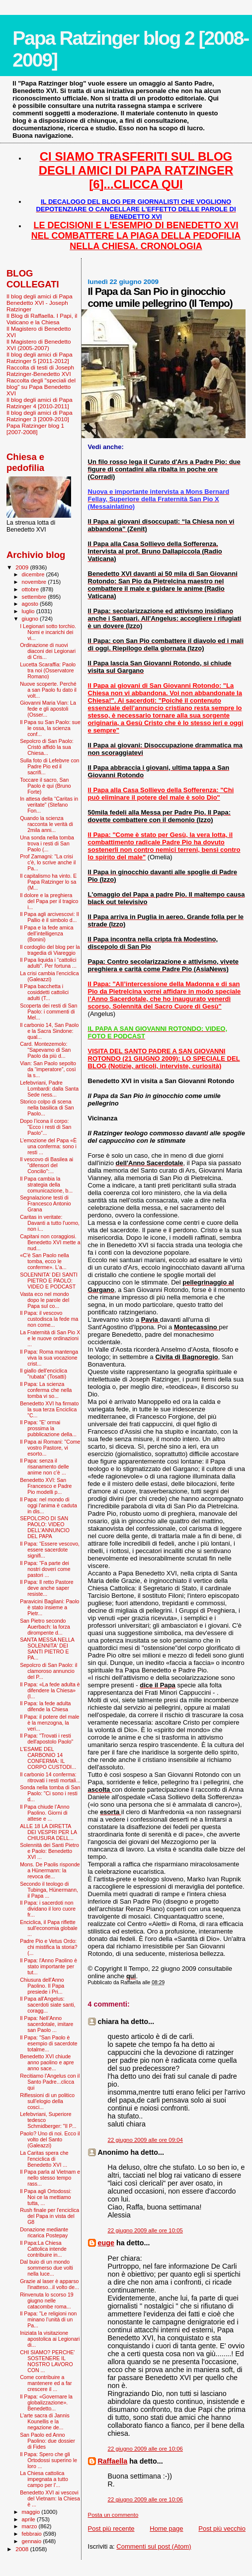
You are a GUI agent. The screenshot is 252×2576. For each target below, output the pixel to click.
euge (106, 2243)
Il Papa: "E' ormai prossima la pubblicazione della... (48, 1428)
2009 (22, 567)
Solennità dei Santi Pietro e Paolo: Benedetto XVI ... (49, 1851)
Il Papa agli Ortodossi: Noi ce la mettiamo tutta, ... (45, 2197)
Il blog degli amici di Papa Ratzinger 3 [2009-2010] (39, 415)
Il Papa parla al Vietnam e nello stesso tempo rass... (50, 2178)
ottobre (31, 589)
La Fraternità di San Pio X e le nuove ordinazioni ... (50, 1338)
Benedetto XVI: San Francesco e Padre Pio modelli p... (46, 1486)
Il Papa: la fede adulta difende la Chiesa (45, 1706)
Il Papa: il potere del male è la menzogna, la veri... (49, 1723)
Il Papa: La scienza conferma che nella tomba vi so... (46, 1390)
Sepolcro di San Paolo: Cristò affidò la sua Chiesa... (47, 747)
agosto (31, 604)
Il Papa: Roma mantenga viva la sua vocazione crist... (49, 1358)
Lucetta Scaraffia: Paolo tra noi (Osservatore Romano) (48, 670)
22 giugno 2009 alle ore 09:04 (145, 2140)
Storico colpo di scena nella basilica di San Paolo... (47, 1107)
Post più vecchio (222, 2528)
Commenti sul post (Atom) (153, 2546)
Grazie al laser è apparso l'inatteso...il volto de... (49, 2284)
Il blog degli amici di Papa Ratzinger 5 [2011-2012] (39, 357)
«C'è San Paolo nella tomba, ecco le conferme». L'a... (44, 1261)
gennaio (32, 2541)
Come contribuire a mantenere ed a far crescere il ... (46, 2383)
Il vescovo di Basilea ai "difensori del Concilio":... (46, 1165)
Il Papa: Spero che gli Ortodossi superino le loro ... (48, 2460)
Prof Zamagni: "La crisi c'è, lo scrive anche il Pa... (48, 862)
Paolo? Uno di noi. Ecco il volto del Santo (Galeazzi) (50, 2139)
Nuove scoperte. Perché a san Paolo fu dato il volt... (48, 690)
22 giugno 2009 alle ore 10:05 (145, 2230)
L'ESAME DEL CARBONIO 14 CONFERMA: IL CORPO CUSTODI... (48, 1758)
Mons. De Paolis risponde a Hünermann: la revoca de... (50, 1870)
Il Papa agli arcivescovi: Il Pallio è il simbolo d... (49, 917)
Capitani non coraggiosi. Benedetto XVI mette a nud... (50, 1242)
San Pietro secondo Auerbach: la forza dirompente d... (45, 1627)
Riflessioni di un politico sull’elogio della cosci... (47, 2101)
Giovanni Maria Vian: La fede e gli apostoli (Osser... (48, 709)
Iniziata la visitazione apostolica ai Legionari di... (50, 2339)
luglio (29, 611)
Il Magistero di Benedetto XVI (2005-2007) (38, 344)
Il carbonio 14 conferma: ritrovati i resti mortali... (50, 1777)
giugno (31, 619)
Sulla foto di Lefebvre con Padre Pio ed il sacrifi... (49, 766)
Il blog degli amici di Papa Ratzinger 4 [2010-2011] (39, 402)
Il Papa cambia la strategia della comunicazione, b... (46, 1185)
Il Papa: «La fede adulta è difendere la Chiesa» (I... (50, 1690)
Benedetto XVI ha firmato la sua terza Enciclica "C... (49, 1409)
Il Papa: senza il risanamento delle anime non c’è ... (44, 1466)
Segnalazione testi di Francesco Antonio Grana (45, 1203)
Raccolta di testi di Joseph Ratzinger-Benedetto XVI (40, 370)
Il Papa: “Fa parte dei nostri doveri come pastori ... (45, 1569)
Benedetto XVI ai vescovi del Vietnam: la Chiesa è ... (50, 2498)
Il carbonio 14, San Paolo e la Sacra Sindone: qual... (49, 1031)
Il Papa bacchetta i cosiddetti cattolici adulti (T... (44, 992)
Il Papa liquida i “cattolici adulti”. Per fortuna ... (48, 963)
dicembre (34, 574)
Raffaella (113, 2461)
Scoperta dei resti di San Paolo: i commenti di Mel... (48, 1011)
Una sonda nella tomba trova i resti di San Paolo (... (47, 843)
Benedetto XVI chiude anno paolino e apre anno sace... (47, 2062)
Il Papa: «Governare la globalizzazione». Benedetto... (46, 2402)
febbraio (32, 2534)
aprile (29, 2519)
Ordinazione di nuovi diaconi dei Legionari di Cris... (48, 651)
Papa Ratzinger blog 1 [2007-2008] (35, 428)
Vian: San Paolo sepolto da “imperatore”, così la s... (48, 1069)
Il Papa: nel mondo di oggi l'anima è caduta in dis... (48, 1505)
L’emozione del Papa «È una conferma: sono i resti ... (48, 1146)
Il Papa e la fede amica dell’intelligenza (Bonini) (47, 933)
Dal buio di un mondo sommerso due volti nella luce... (46, 2268)
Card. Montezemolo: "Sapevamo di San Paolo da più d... (45, 1050)
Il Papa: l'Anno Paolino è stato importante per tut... (48, 1966)
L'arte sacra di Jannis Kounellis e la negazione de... (45, 2421)
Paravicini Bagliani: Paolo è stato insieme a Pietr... (49, 1607)
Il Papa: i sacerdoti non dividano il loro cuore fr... (48, 1909)
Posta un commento (113, 2515)
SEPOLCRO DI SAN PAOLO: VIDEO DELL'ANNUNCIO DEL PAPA (45, 1527)
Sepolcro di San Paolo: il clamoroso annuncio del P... (48, 1671)
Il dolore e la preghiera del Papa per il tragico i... (49, 901)
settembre (35, 597)
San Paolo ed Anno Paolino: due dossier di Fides (47, 2441)
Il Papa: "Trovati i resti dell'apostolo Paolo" (46, 1739)
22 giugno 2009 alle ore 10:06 (145, 2449)
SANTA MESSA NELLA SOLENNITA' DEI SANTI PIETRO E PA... (47, 1648)
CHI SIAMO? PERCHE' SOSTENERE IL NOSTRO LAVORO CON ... (47, 2361)
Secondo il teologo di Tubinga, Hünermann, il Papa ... (49, 1890)
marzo (30, 2526)
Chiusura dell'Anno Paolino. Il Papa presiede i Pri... (42, 1986)
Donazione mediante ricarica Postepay (44, 2232)
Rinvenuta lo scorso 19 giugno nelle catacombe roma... (47, 2300)
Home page (166, 2528)
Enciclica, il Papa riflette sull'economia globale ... (49, 1928)
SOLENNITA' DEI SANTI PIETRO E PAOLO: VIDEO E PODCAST (49, 1280)
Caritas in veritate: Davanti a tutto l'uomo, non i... (50, 1223)
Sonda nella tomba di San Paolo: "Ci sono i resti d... (50, 1793)
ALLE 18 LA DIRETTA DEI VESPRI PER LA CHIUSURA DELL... (48, 1832)
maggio (32, 2512)
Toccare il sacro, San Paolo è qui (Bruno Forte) (45, 786)
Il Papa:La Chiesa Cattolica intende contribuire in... (43, 2249)
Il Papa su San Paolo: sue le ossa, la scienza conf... (50, 728)
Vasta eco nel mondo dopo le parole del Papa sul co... (44, 1300)
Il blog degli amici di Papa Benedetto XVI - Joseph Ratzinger (39, 302)
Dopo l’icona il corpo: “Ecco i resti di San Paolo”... (45, 1127)
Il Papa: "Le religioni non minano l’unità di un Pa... (48, 2319)
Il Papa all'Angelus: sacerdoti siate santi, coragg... (47, 2005)
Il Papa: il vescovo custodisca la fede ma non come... (49, 1319)
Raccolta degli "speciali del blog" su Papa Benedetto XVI (41, 386)
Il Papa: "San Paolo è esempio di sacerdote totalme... (49, 2043)
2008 (22, 2549)
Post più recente (111, 2528)
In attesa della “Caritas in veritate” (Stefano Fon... (49, 805)
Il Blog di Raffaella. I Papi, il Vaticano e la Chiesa (41, 318)
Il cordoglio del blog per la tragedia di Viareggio (50, 950)
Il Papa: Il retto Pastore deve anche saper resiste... (47, 1588)
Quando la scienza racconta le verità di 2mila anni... (46, 824)
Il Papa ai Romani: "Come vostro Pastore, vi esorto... (50, 1448)
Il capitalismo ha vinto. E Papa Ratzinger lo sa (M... (48, 882)
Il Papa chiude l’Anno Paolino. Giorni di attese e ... (44, 1813)
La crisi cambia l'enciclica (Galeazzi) (49, 976)
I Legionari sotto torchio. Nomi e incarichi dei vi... (48, 632)
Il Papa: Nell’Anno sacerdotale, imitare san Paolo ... (46, 2024)
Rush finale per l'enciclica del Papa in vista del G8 (49, 2216)
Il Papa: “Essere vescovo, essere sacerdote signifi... (50, 1550)
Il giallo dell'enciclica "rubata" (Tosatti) (43, 1374)
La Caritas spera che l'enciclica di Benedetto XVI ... (44, 2159)
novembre (35, 582)
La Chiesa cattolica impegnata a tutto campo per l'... (44, 2479)
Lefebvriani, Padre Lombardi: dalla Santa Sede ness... (49, 1089)
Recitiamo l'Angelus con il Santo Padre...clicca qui (50, 2082)
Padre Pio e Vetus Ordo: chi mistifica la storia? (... (49, 1947)
